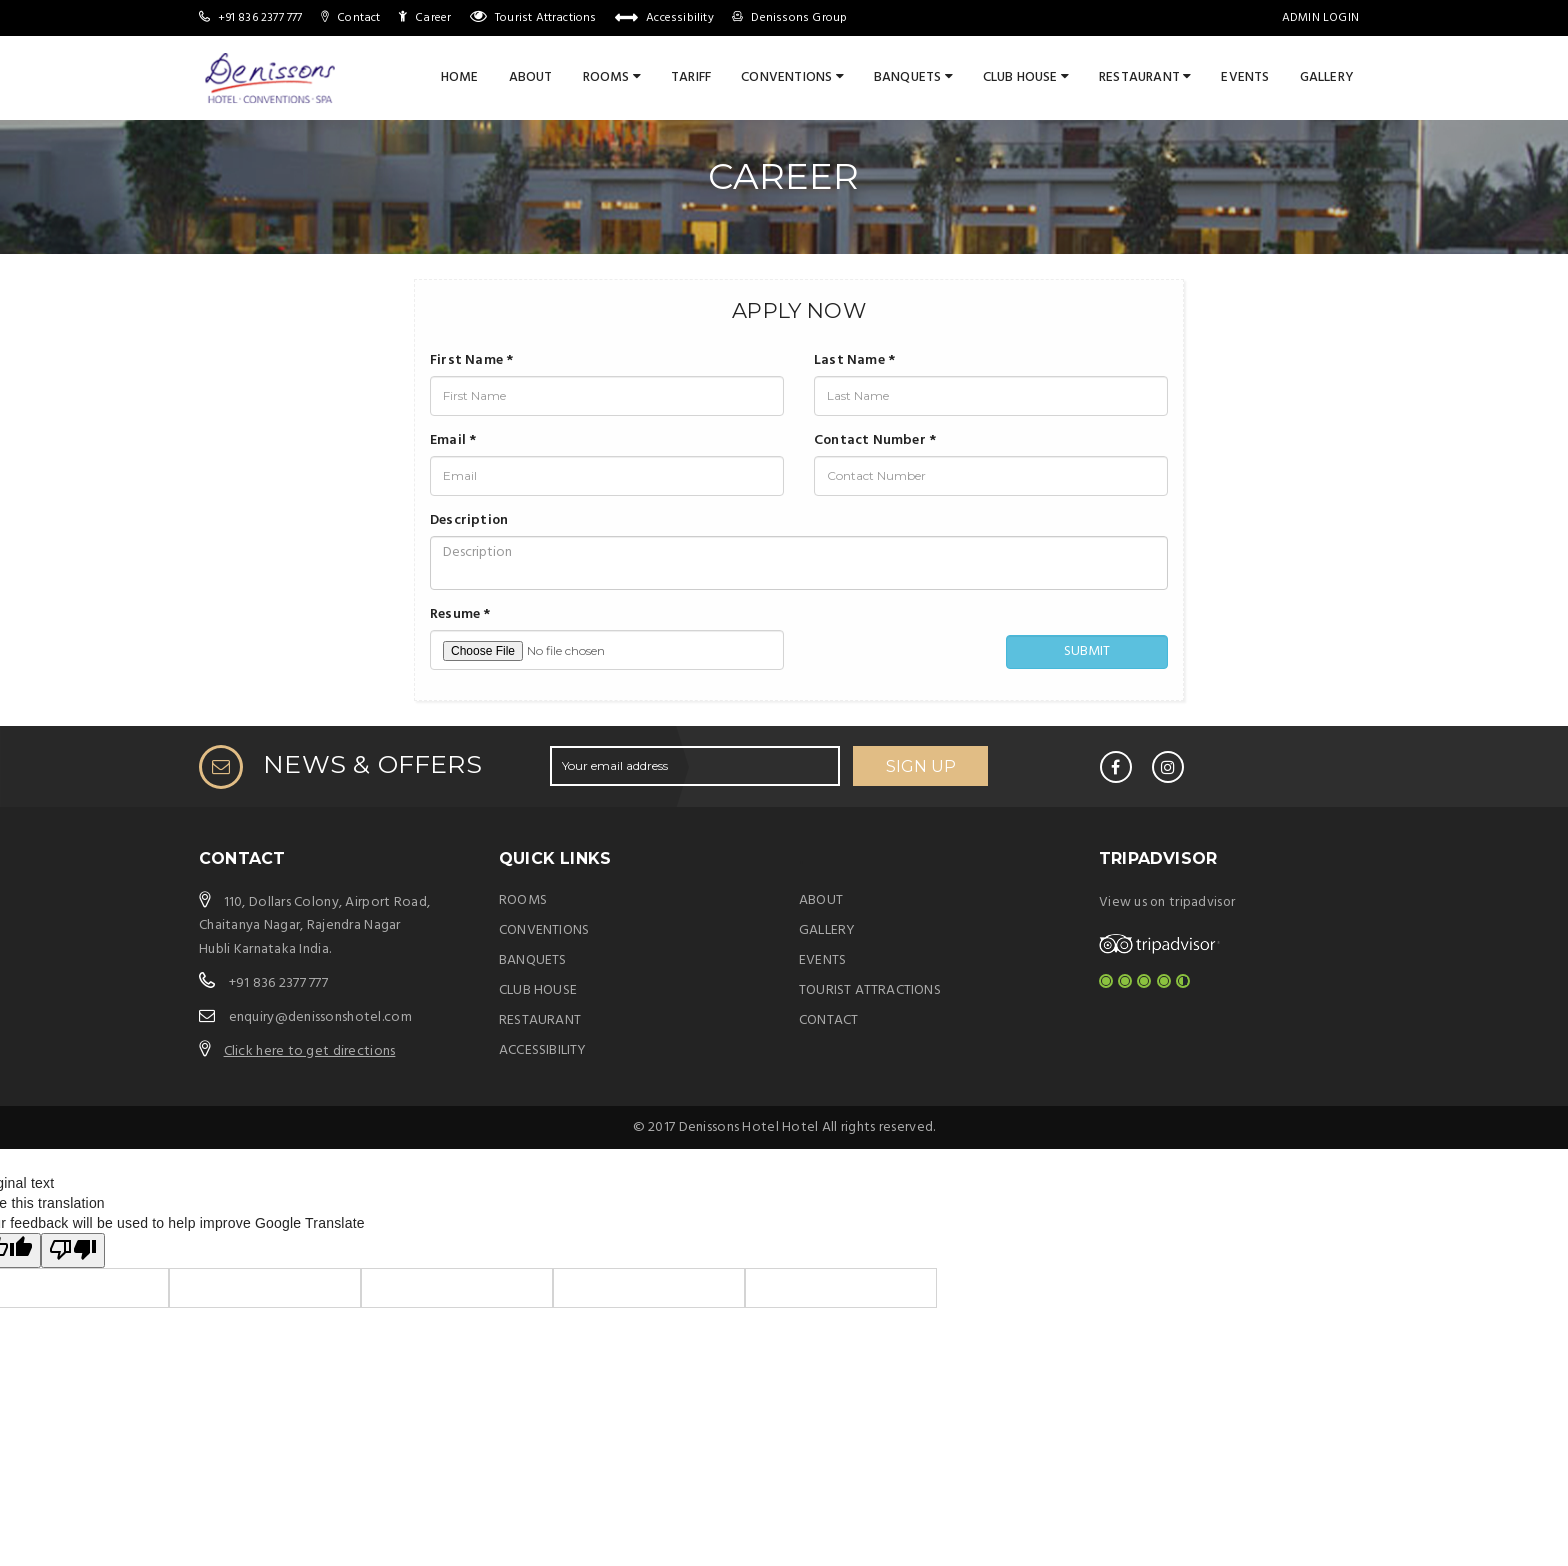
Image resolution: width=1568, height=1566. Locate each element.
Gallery (1327, 77)
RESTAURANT (1145, 77)
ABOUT (821, 900)
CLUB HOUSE (1026, 77)
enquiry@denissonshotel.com (320, 1017)
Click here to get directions (310, 1051)
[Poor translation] (73, 1250)
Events (1245, 77)
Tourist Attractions (546, 18)
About (531, 77)
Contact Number (875, 441)
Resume (460, 615)
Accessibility (680, 18)
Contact (358, 18)
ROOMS (612, 77)
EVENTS (822, 960)
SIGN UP (921, 766)
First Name (471, 361)
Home (460, 77)
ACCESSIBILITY (543, 1050)
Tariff (691, 77)
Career (433, 18)
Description (469, 521)
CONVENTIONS (792, 77)
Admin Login (1320, 18)
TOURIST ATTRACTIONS (870, 990)
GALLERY (827, 930)
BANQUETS (913, 77)
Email (453, 441)
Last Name (854, 361)
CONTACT (828, 1020)
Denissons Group (799, 18)
